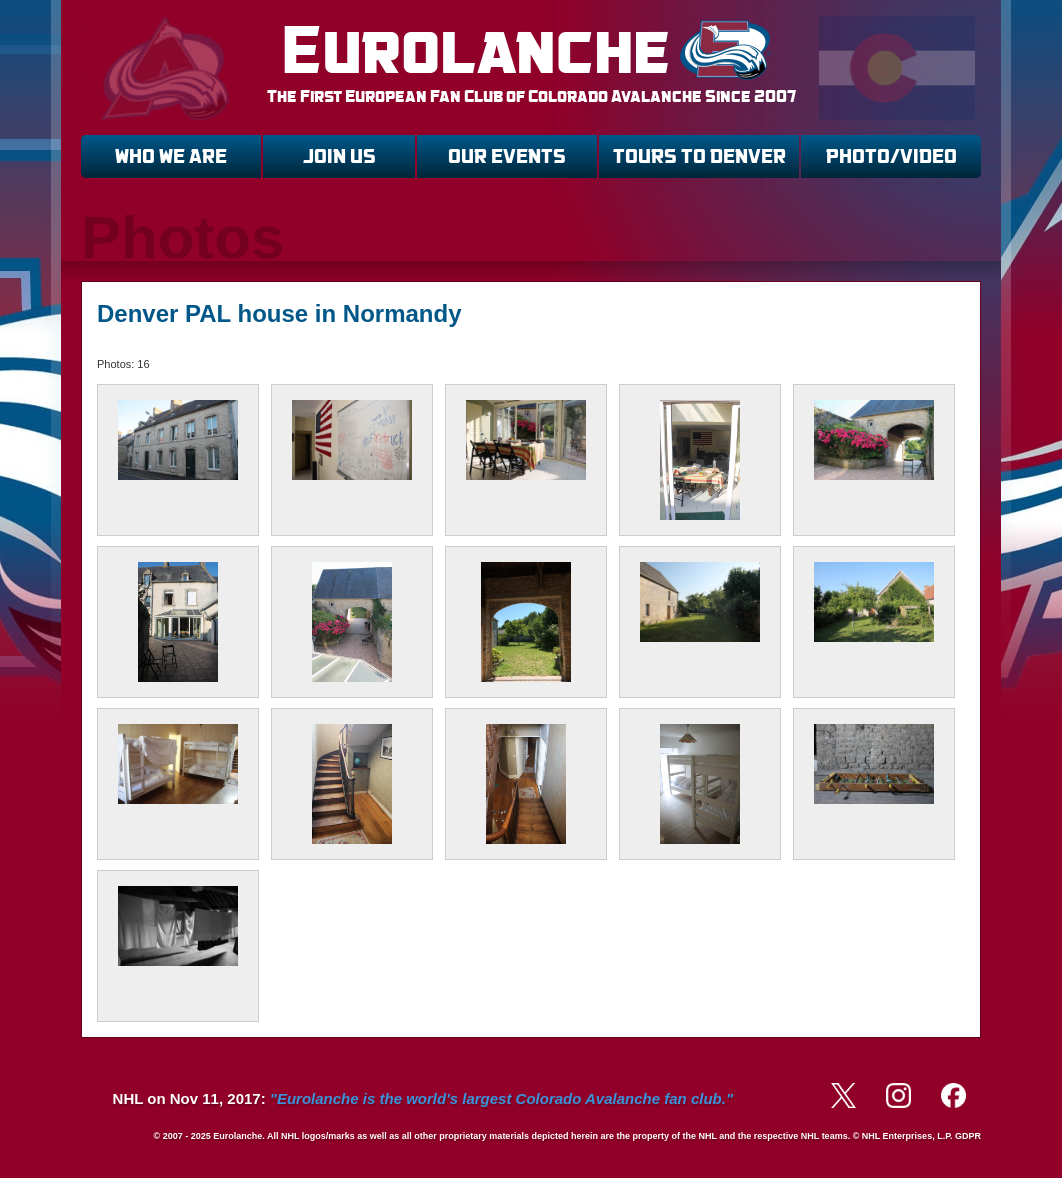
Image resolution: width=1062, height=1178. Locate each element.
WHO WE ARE (171, 156)
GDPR (968, 1136)
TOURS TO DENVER (699, 156)
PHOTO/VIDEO (891, 156)
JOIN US (339, 156)
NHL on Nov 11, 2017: (423, 1098)
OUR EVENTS (507, 156)
